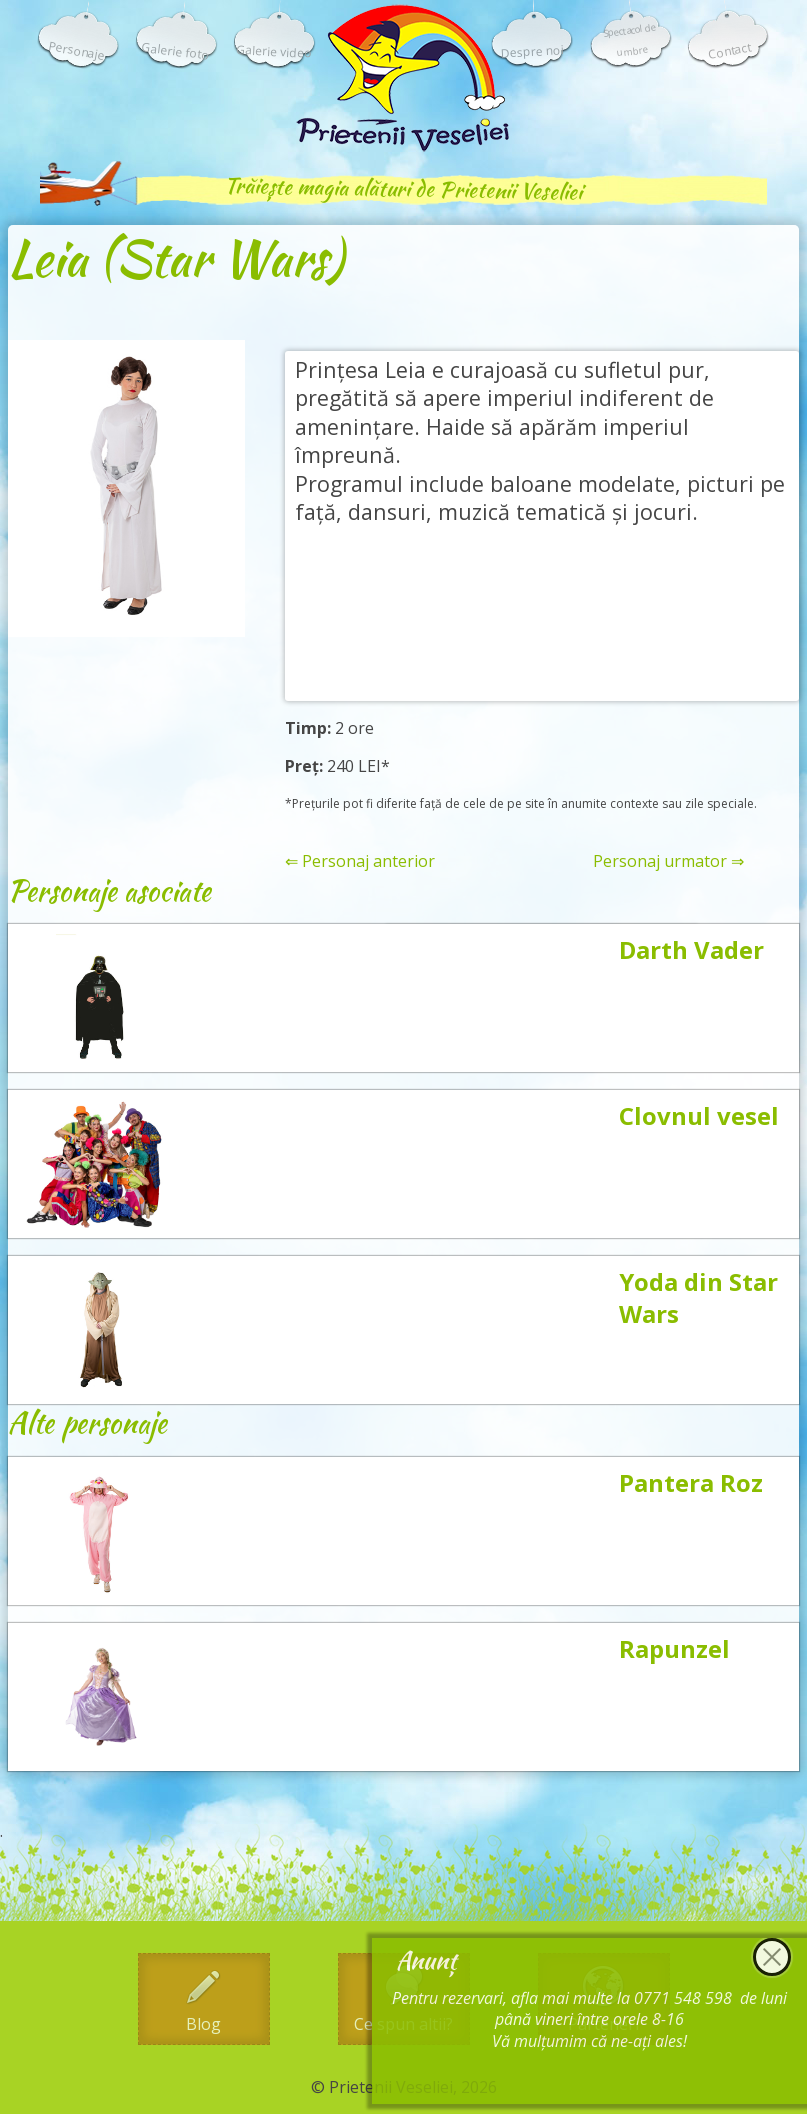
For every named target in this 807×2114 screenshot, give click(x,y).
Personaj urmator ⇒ (668, 861)
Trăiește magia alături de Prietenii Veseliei (403, 188)
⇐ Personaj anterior (360, 861)
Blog (203, 2024)
